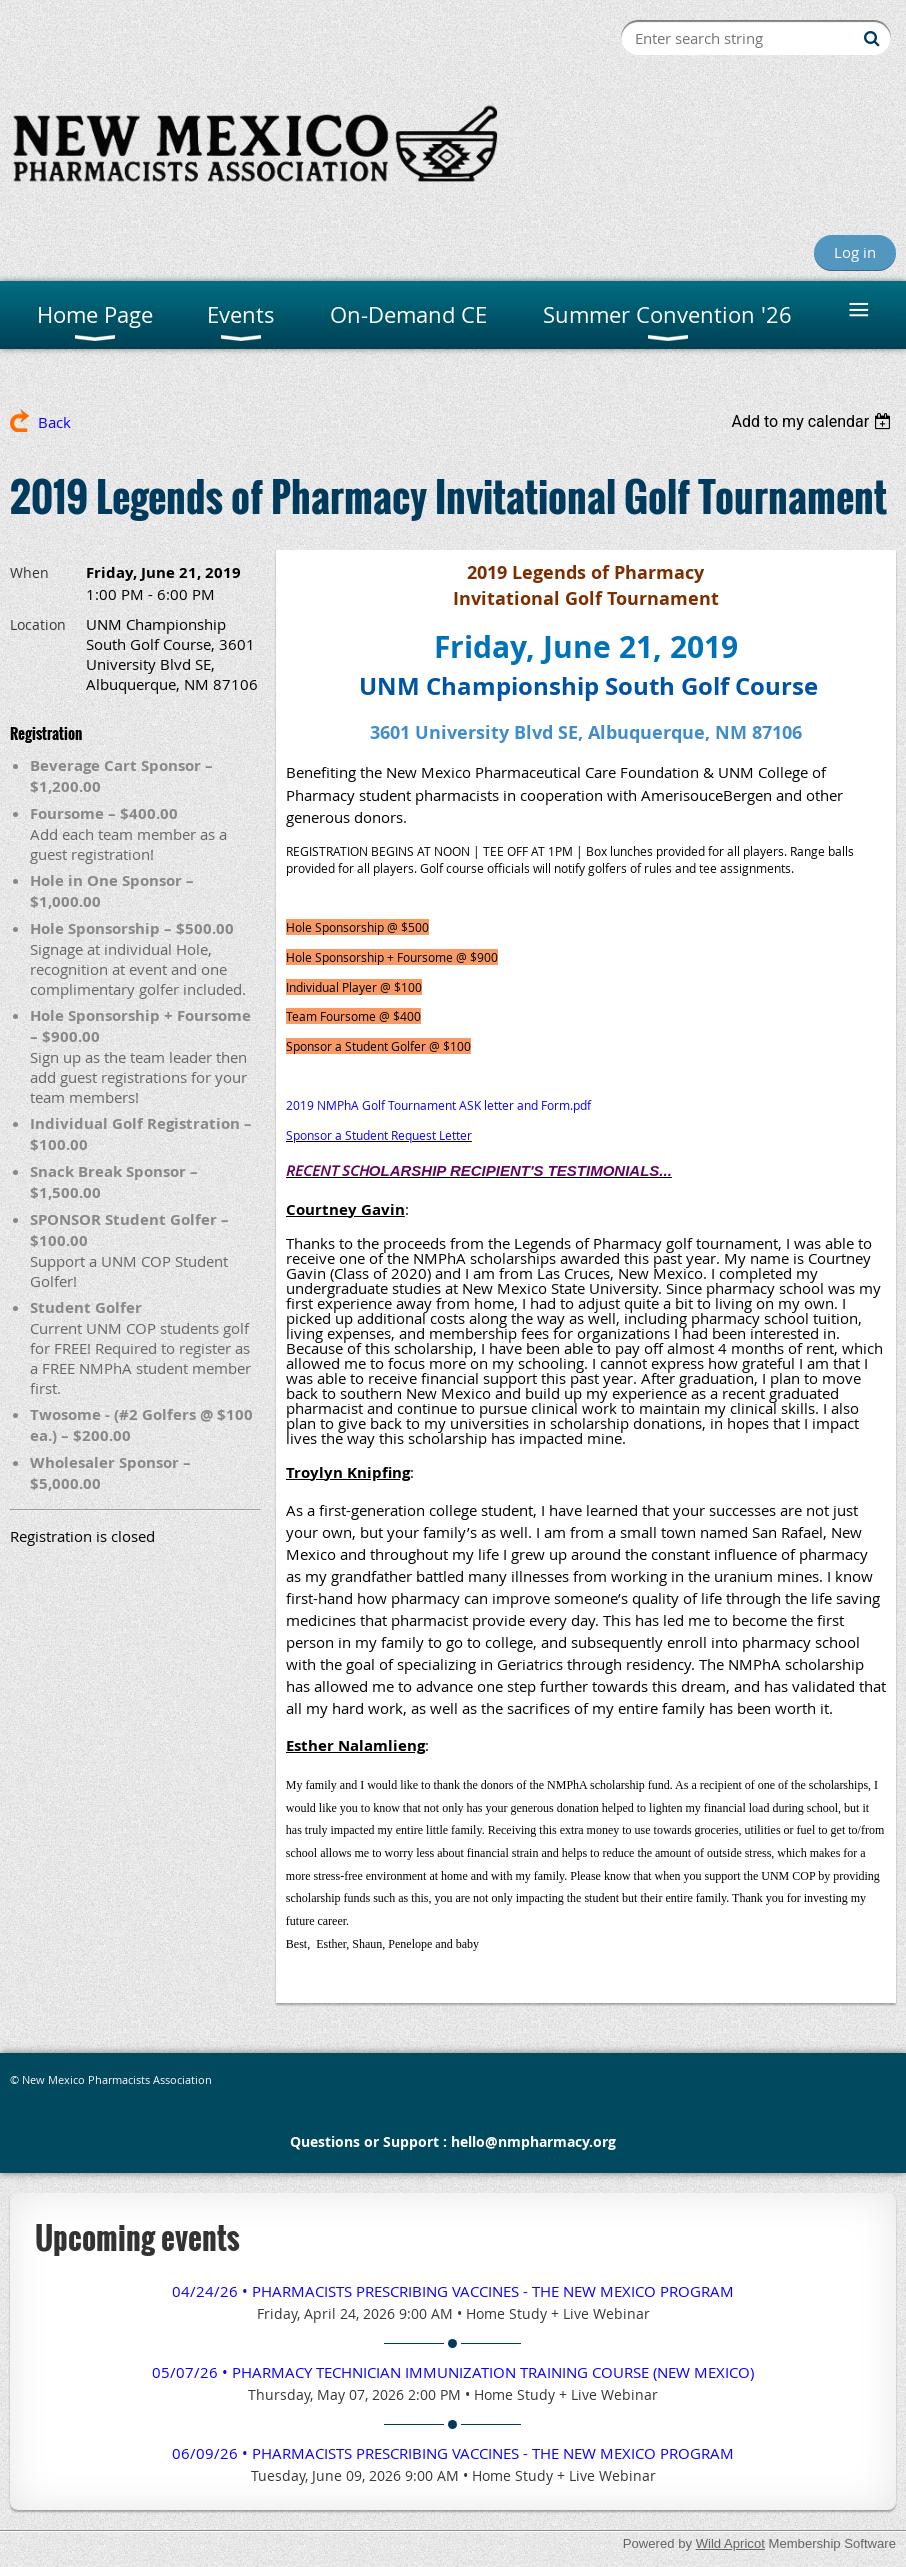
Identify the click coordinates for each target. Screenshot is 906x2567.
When (29, 572)
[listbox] (813, 421)
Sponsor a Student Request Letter (379, 1135)
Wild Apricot (730, 2543)
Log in (855, 252)
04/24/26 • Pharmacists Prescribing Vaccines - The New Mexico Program (453, 2291)
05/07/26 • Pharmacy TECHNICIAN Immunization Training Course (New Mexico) (453, 2372)
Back (54, 422)
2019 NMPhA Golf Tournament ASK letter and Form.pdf (438, 1105)
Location (38, 624)
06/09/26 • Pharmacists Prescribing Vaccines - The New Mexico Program (453, 2453)
